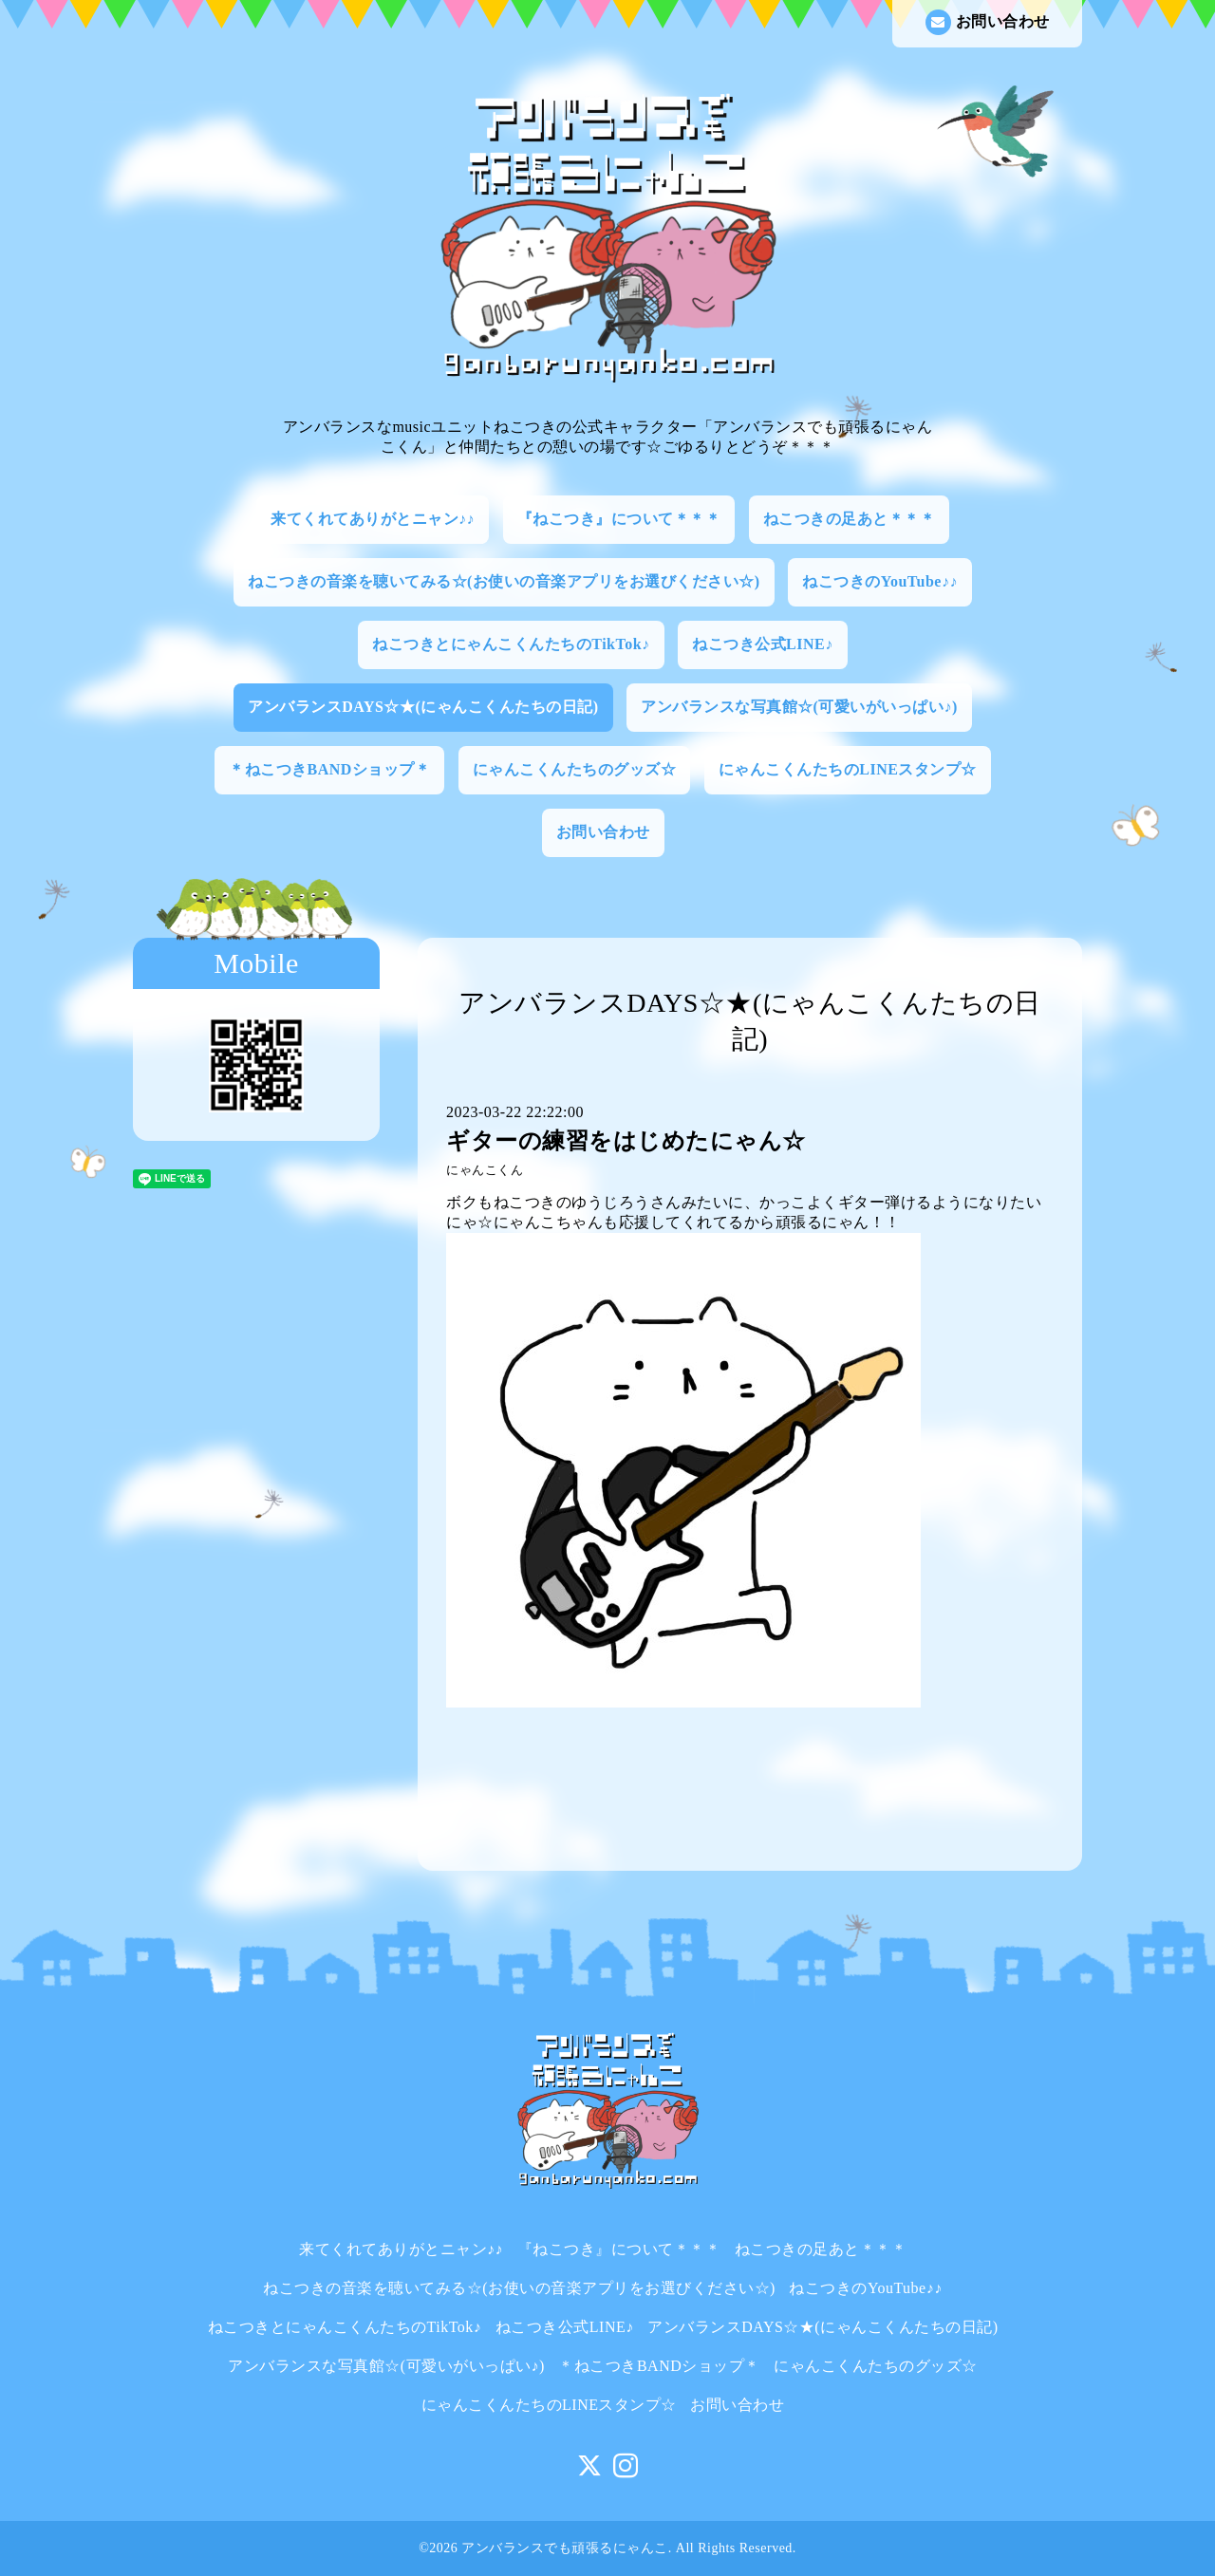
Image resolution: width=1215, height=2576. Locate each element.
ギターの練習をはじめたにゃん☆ (626, 1141)
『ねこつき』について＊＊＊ (619, 519)
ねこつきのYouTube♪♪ (880, 581)
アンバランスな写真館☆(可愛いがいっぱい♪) (799, 707)
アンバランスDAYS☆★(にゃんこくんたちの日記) (423, 707)
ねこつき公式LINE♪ (762, 644)
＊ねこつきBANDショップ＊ (329, 769)
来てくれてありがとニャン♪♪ (373, 519)
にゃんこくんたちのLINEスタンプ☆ (848, 769)
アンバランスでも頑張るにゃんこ (564, 2548)
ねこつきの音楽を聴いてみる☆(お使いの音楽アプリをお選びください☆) (504, 581)
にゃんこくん (484, 1170)
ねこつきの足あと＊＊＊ (849, 519)
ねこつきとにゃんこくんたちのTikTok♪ (510, 644)
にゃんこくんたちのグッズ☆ (575, 769)
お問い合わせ (987, 22)
